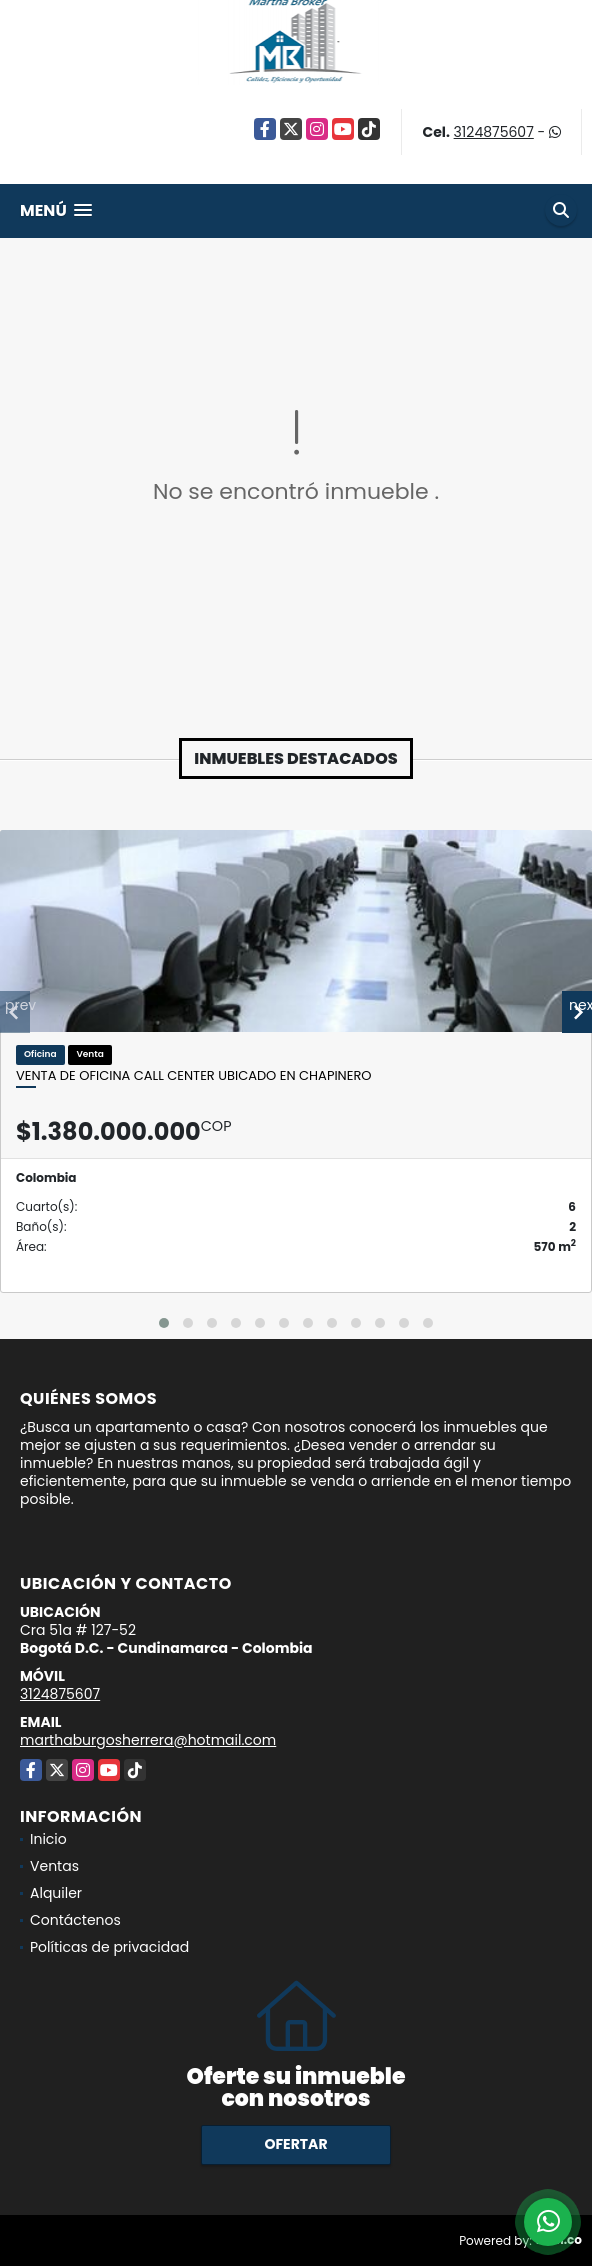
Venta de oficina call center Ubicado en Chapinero (194, 1076)
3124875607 (494, 132)
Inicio (48, 1839)
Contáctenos (75, 1920)
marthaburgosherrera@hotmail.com (148, 1740)
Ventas (54, 1866)
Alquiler (56, 1893)
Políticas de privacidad (109, 1947)
